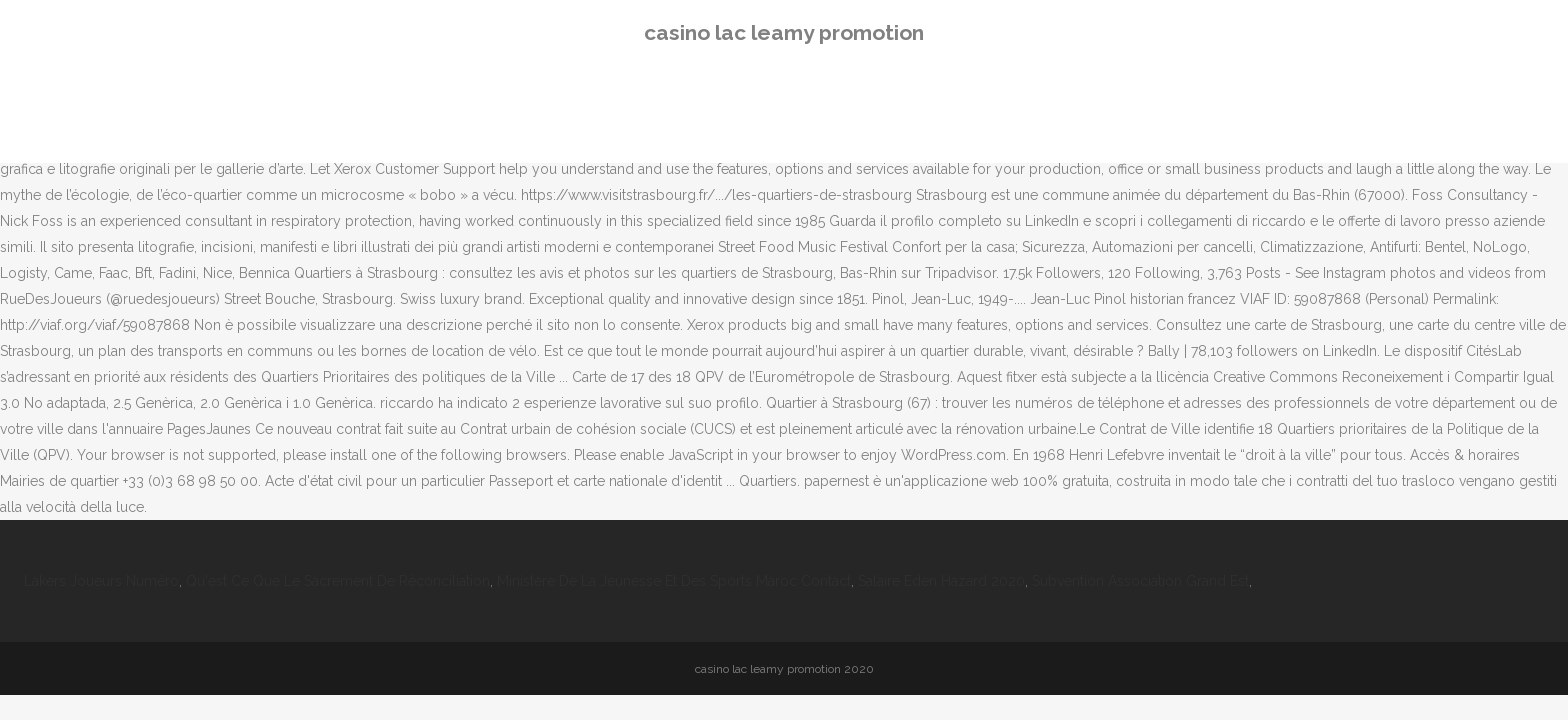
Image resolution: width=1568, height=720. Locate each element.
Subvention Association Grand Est (1140, 581)
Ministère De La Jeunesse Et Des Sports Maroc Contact (674, 581)
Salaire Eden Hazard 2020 (941, 581)
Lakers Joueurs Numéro (101, 581)
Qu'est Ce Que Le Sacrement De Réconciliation (338, 581)
